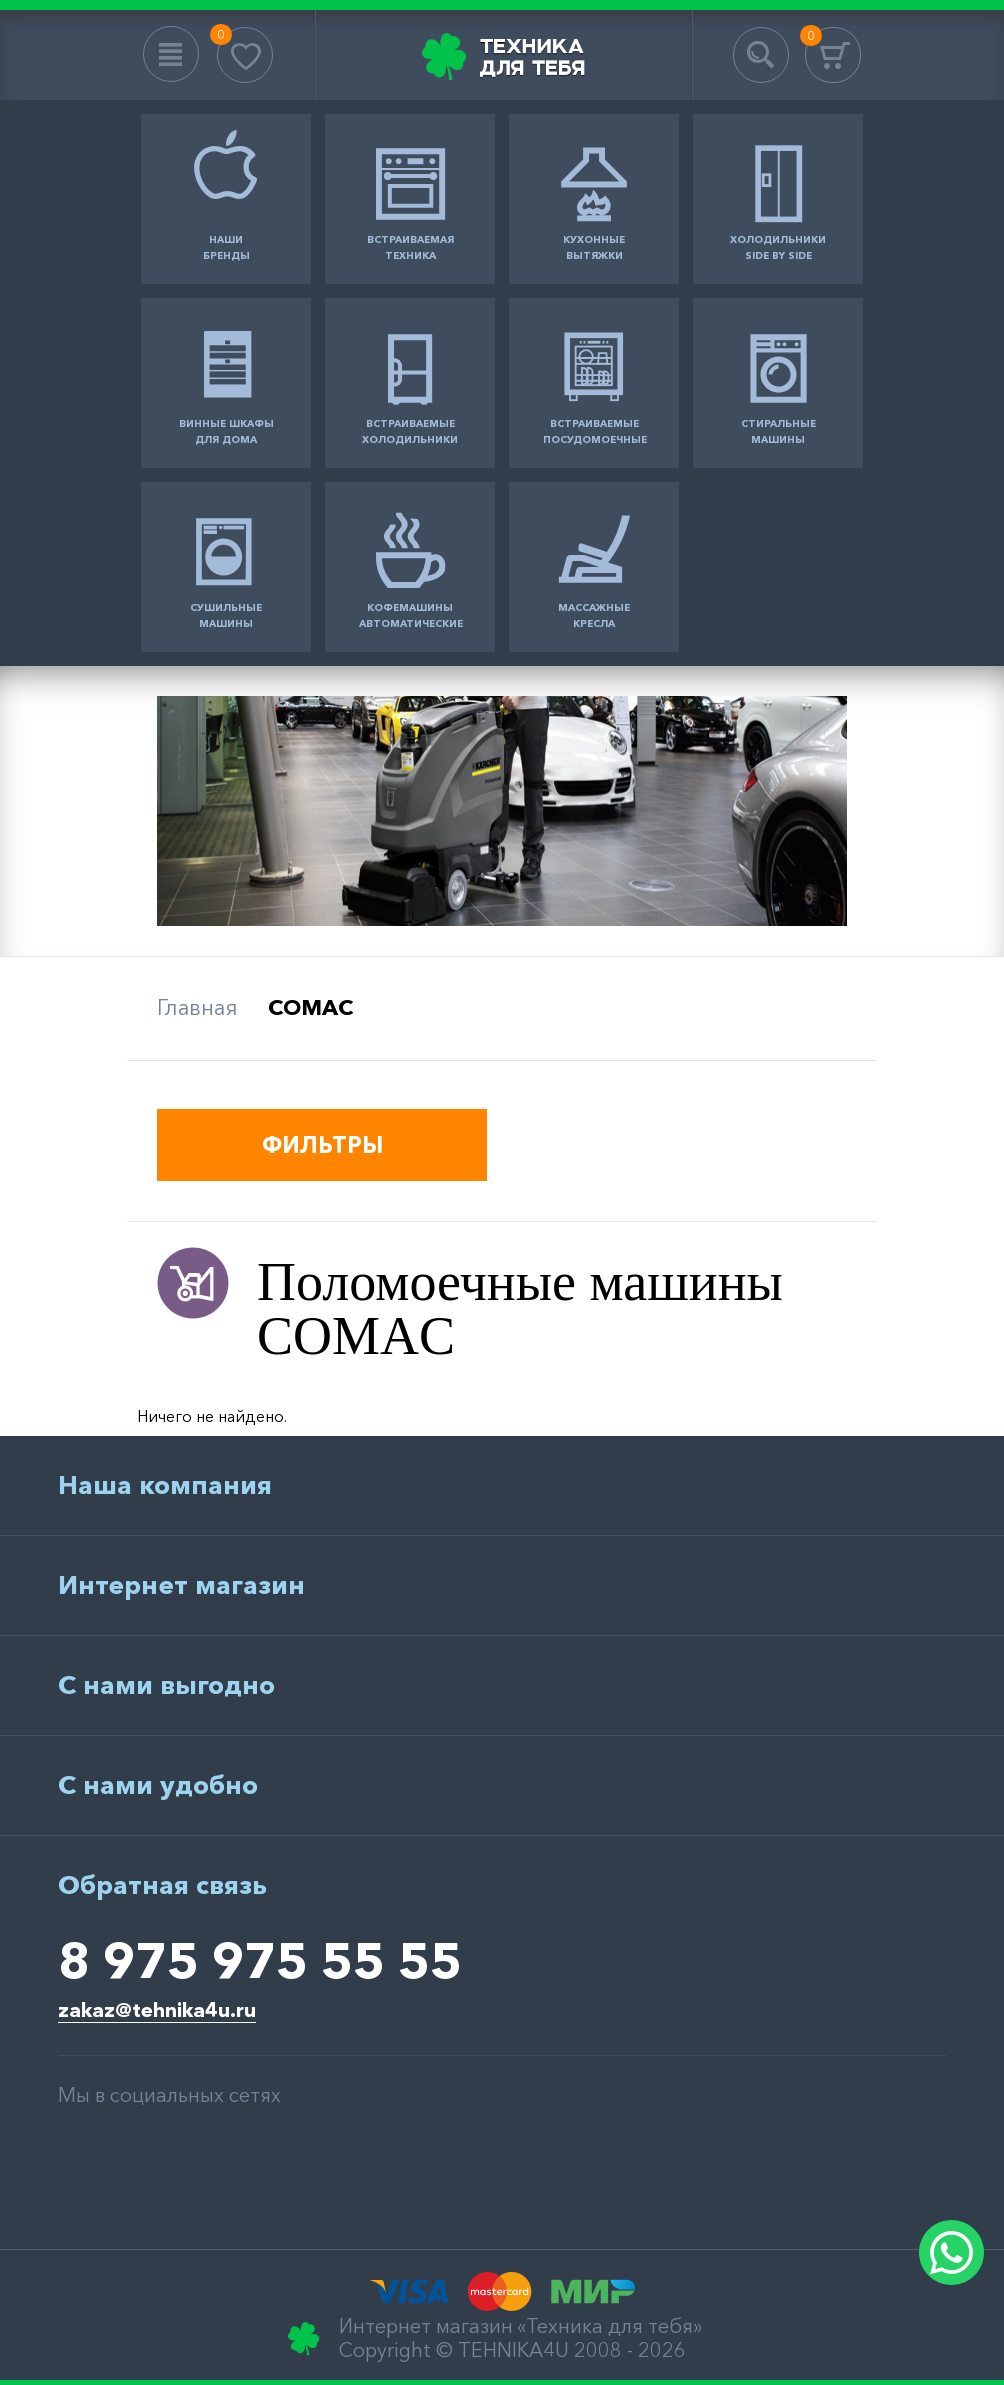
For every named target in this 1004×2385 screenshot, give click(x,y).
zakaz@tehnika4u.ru (157, 2010)
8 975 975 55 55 (260, 1960)
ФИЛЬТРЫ (322, 1145)
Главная (197, 1007)
